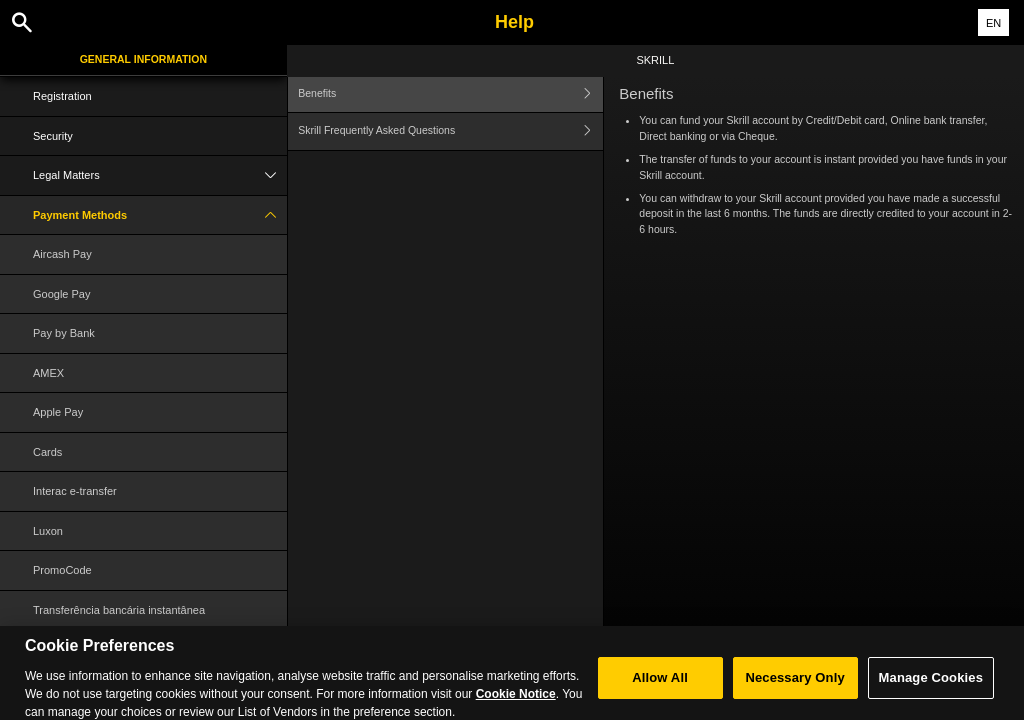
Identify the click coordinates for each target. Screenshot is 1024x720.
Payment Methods (160, 215)
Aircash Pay (62, 254)
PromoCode (62, 570)
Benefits (450, 93)
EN (993, 23)
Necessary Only (794, 689)
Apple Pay (58, 412)
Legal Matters (160, 175)
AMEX (48, 373)
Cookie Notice (516, 705)
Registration (62, 96)
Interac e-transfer (75, 491)
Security (53, 136)
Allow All (660, 689)
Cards (47, 452)
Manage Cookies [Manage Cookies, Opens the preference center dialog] (931, 689)
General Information (143, 59)
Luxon (48, 531)
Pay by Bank (64, 333)
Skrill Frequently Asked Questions (450, 131)
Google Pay (61, 294)
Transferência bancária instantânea (119, 610)
